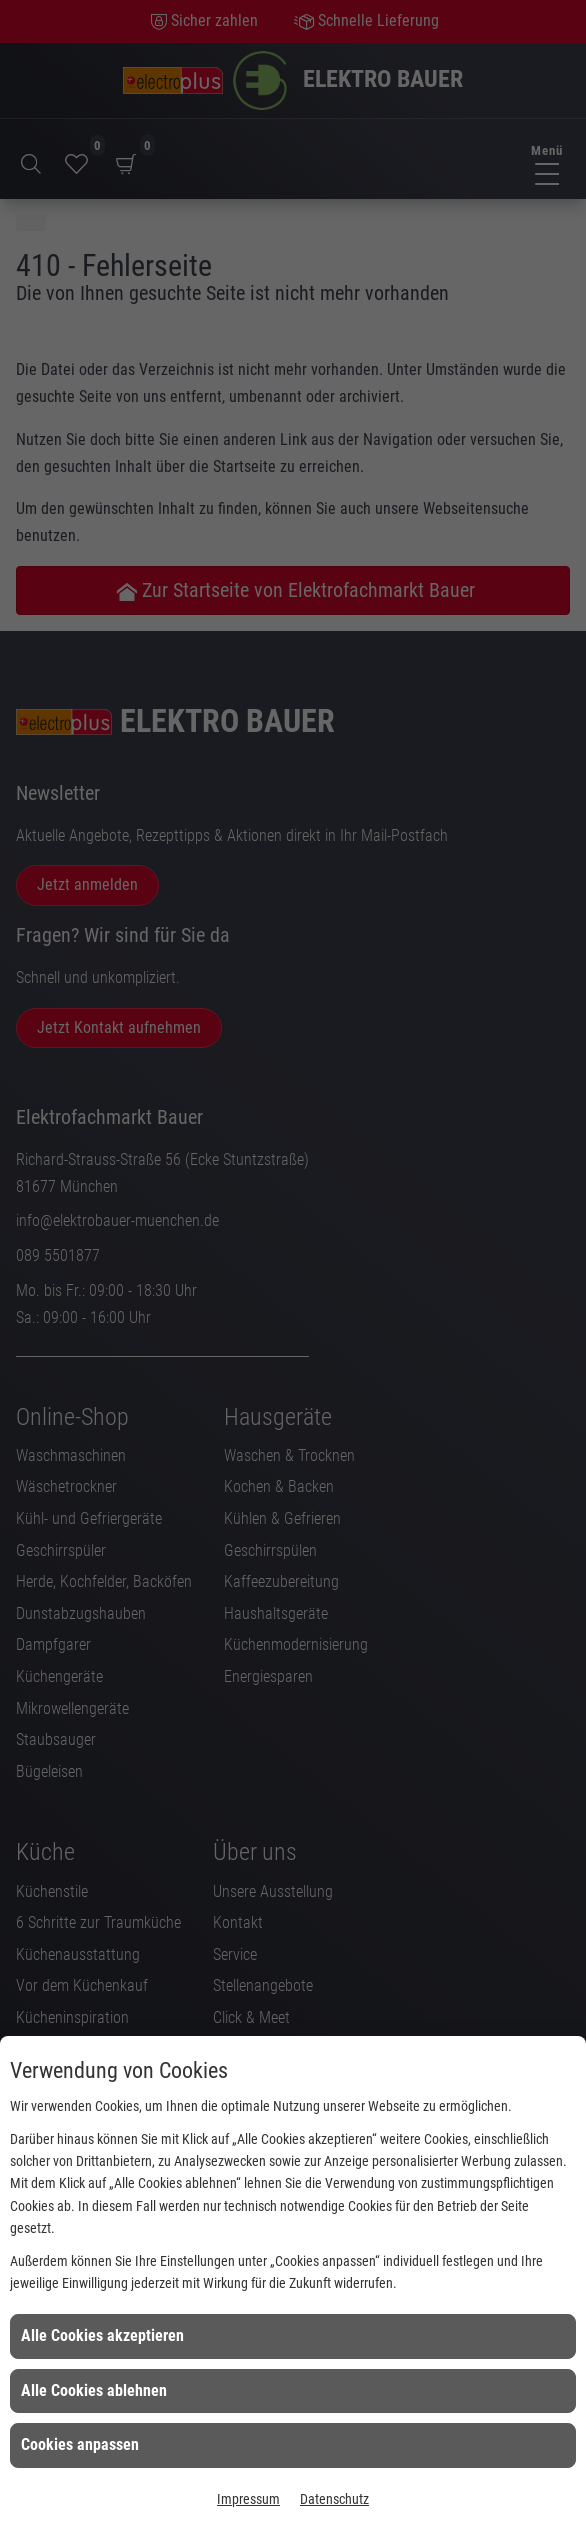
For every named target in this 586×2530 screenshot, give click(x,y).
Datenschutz (334, 2499)
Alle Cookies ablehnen (94, 2390)
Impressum (248, 2499)
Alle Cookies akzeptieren (102, 2335)
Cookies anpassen (80, 2444)
